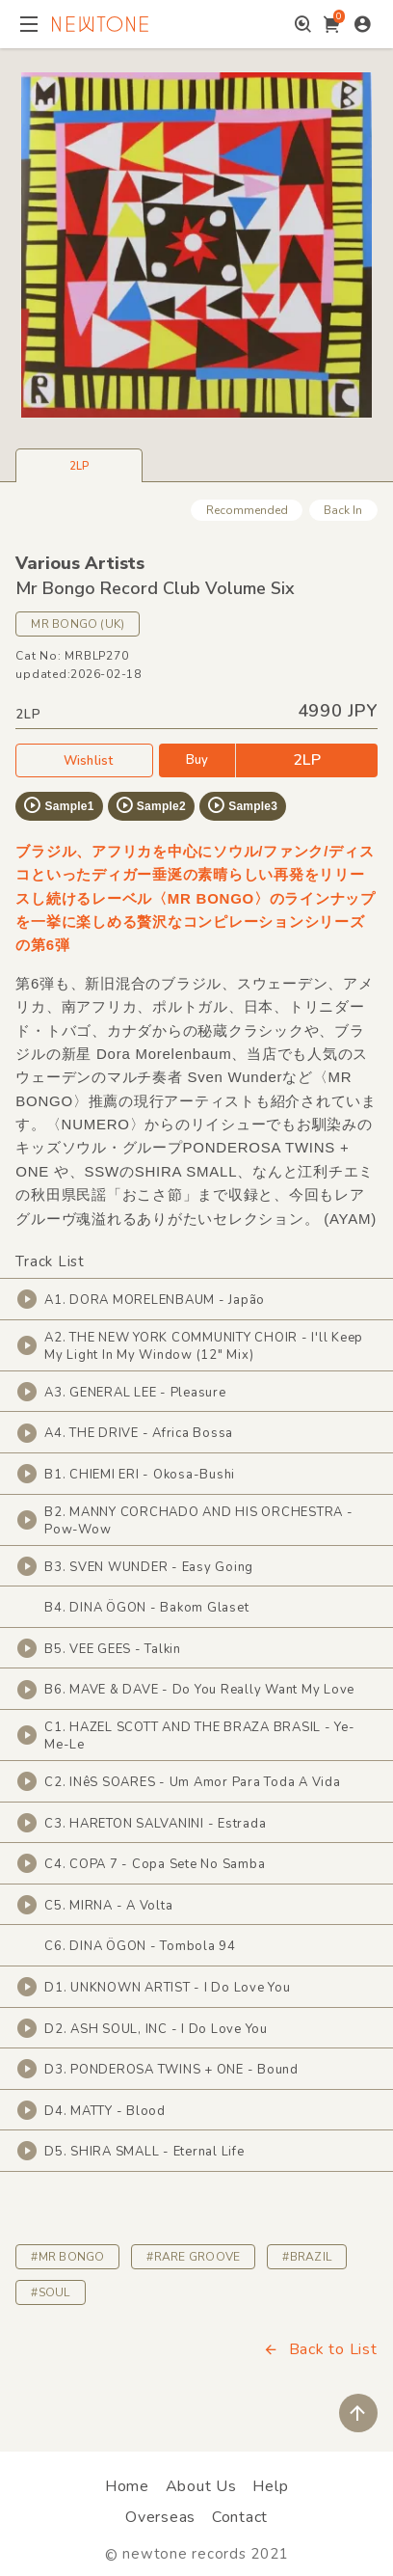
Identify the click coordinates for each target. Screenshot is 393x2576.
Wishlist (85, 760)
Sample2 (150, 805)
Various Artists (79, 563)
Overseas (160, 2517)
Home (127, 2486)
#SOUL (50, 2292)
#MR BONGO (67, 2256)
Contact (240, 2517)
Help (270, 2486)
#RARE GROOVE (193, 2256)
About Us (201, 2486)
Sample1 (57, 805)
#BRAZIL (306, 2256)
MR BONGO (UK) (77, 624)
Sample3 (241, 805)
